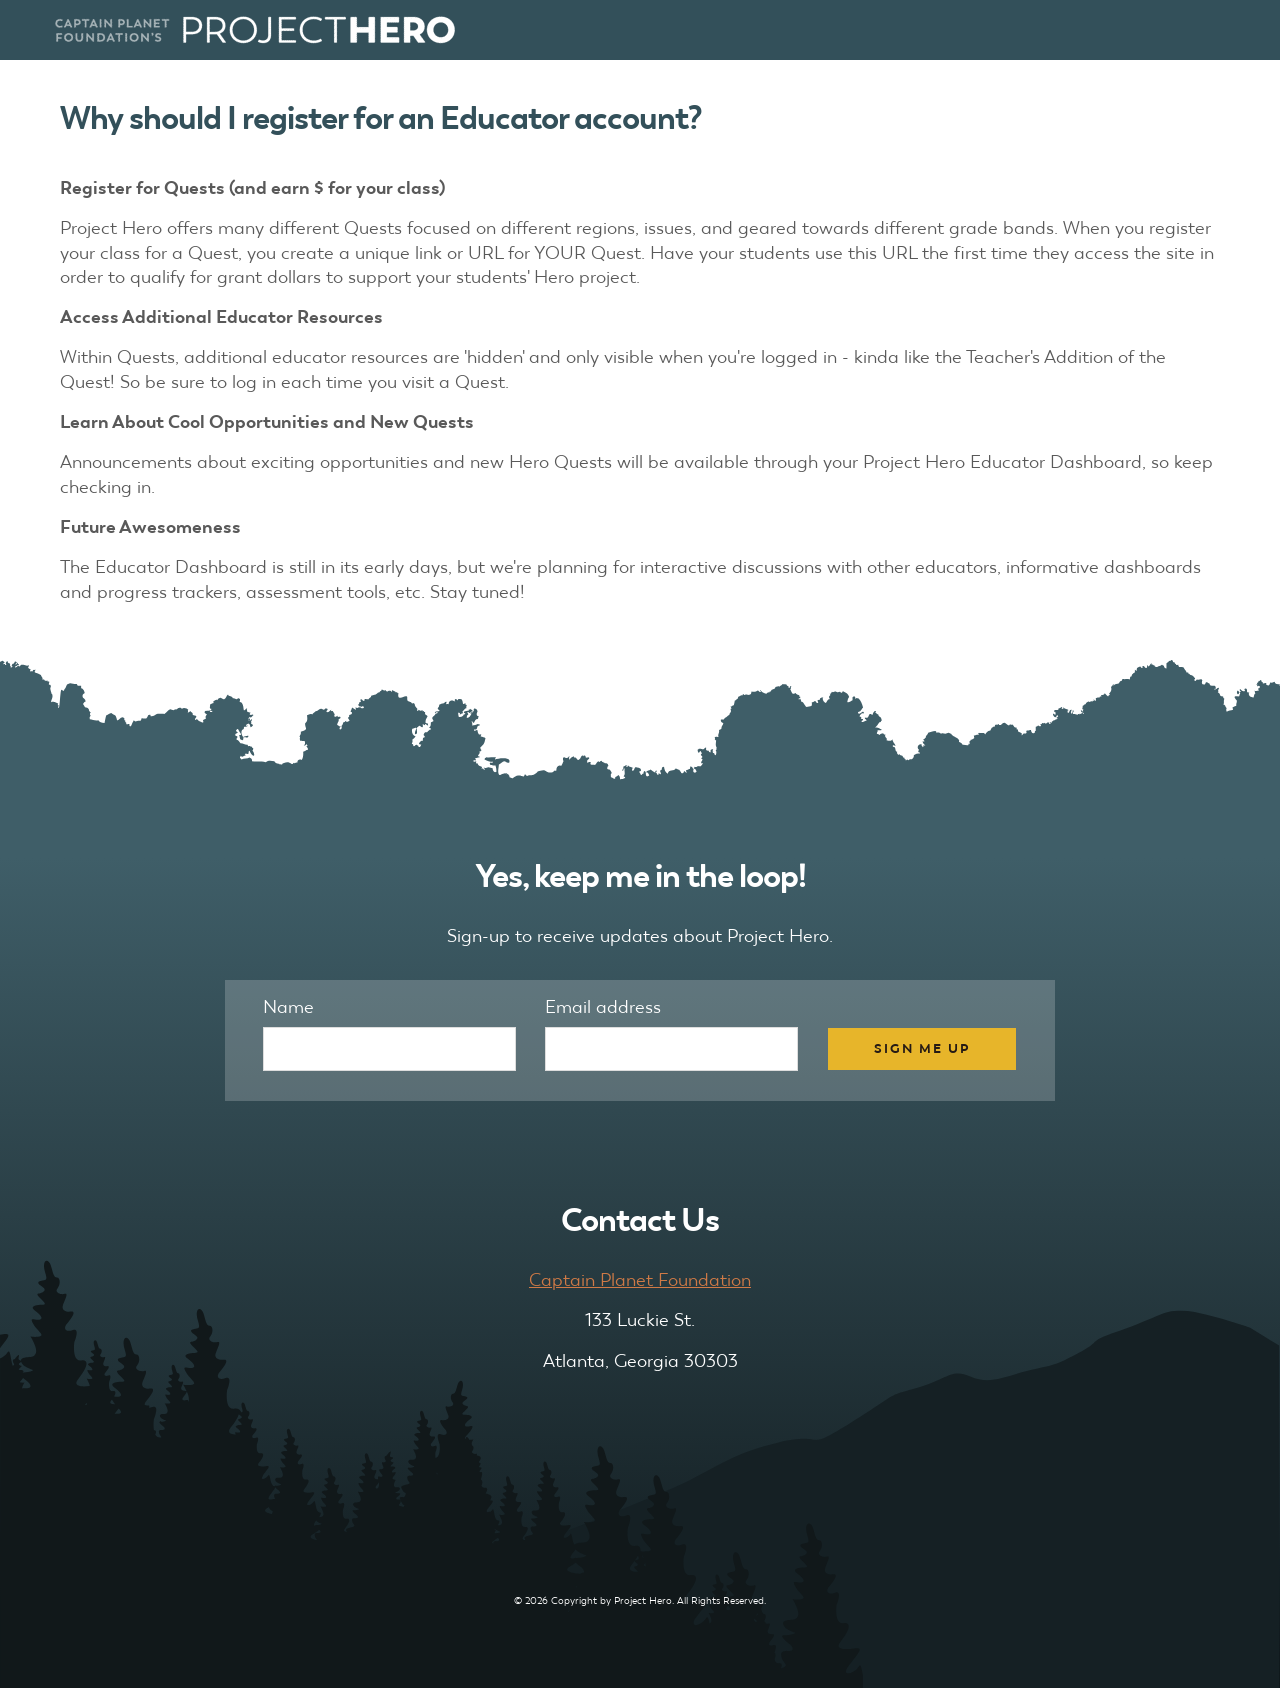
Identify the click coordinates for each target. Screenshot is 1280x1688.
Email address (603, 1006)
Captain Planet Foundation (640, 1279)
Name (288, 1006)
